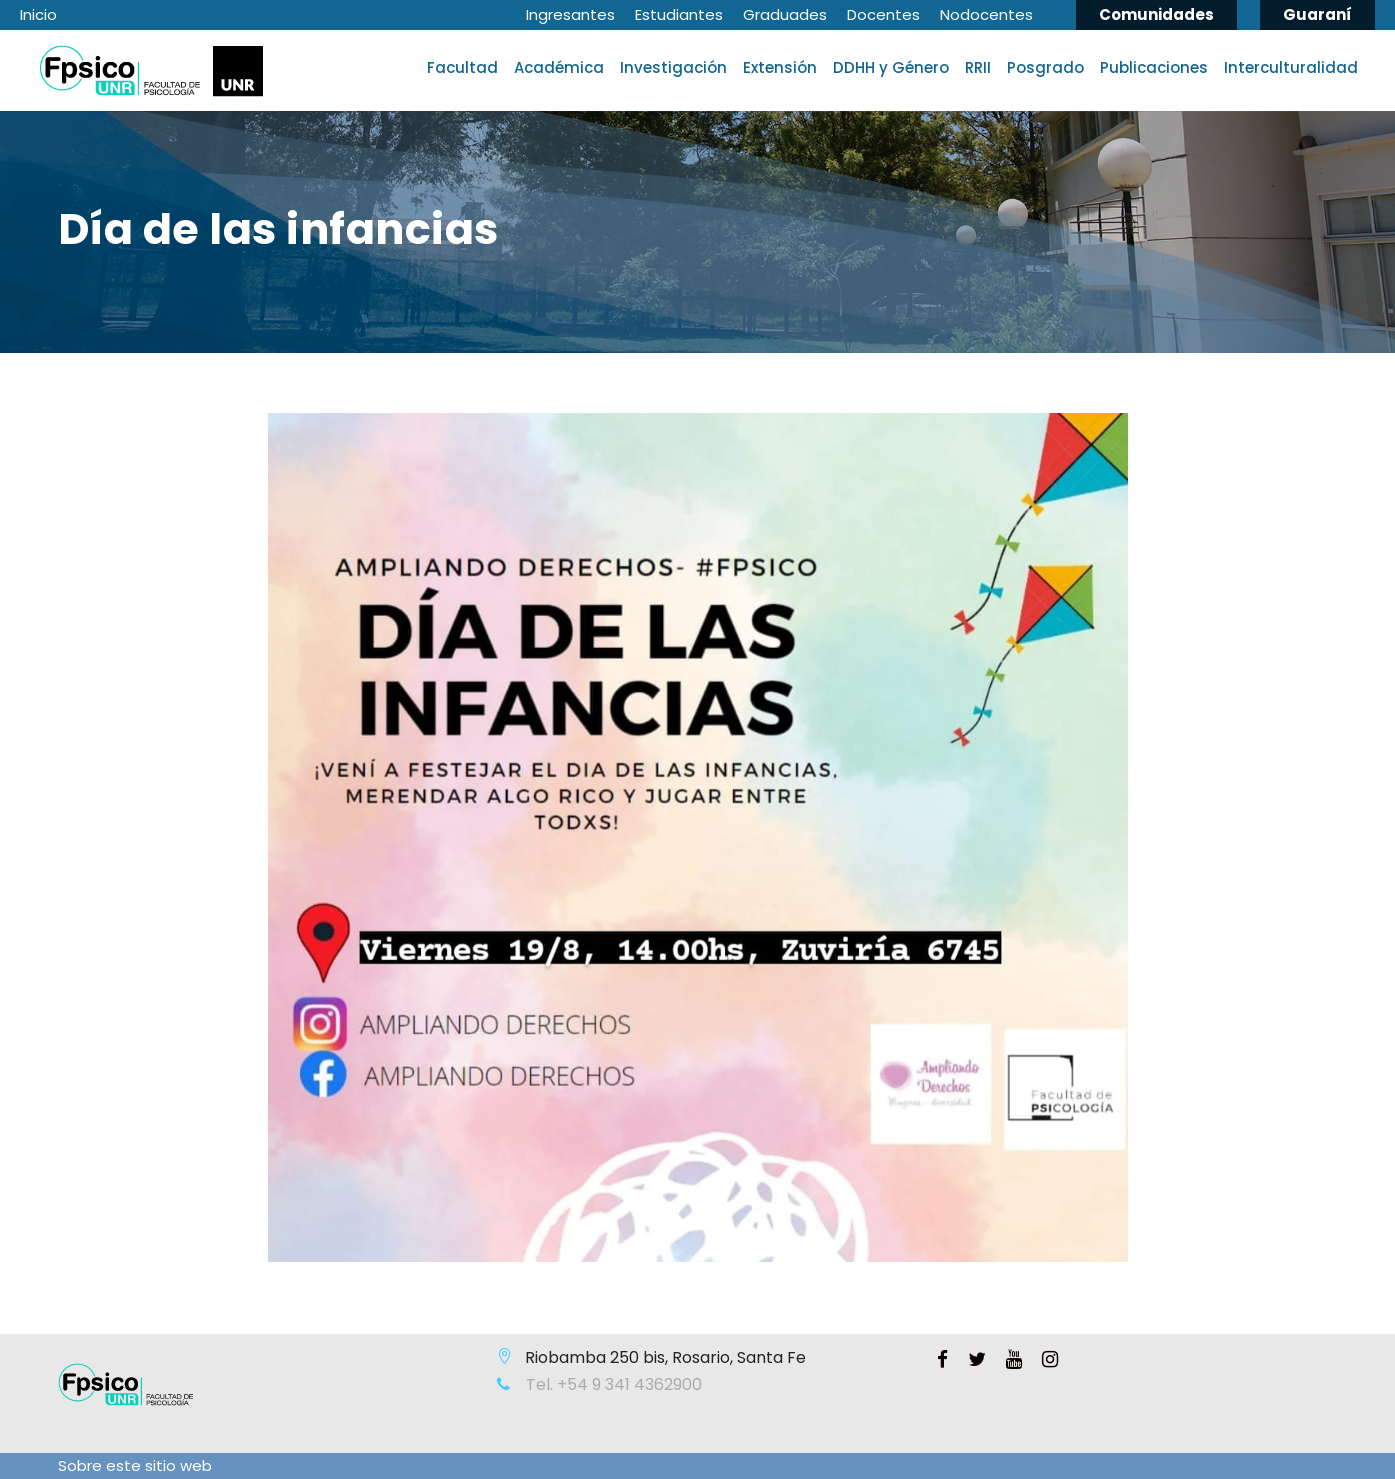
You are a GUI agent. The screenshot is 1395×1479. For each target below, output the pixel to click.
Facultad (462, 67)
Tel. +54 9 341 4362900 (612, 1384)
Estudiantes (679, 14)
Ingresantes (570, 14)
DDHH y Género (891, 67)
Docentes (883, 14)
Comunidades (1156, 14)
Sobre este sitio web (135, 1465)
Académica (559, 67)
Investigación (673, 67)
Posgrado (1045, 67)
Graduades (785, 14)
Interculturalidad (1291, 67)
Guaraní (1317, 14)
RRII (978, 67)
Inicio (38, 14)
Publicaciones (1154, 67)
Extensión (780, 67)
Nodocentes (986, 14)
